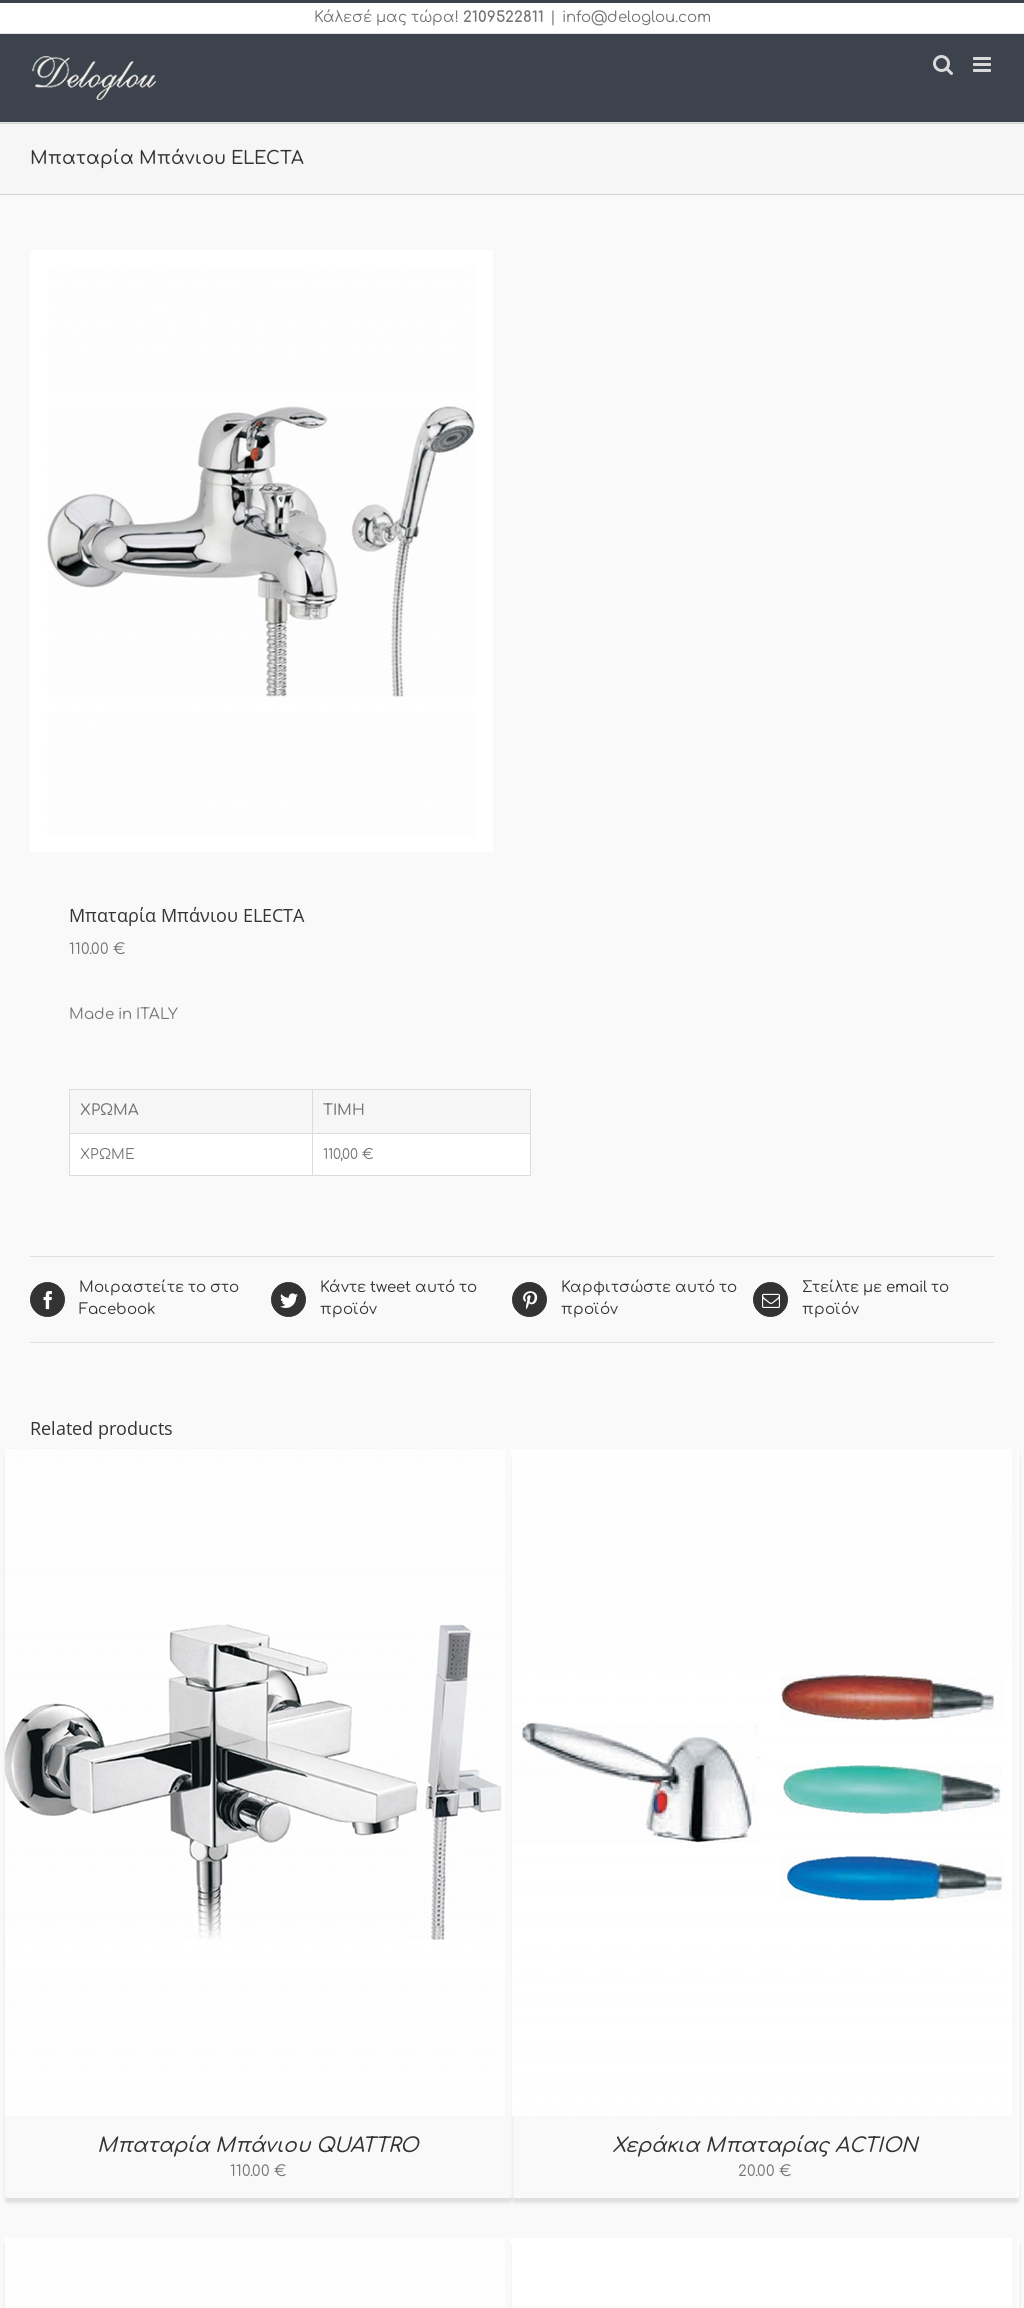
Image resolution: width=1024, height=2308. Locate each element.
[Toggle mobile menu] (983, 64)
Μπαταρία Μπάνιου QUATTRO (257, 2145)
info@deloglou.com (636, 17)
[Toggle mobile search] (943, 64)
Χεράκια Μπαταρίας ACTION (765, 2145)
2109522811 (503, 17)
